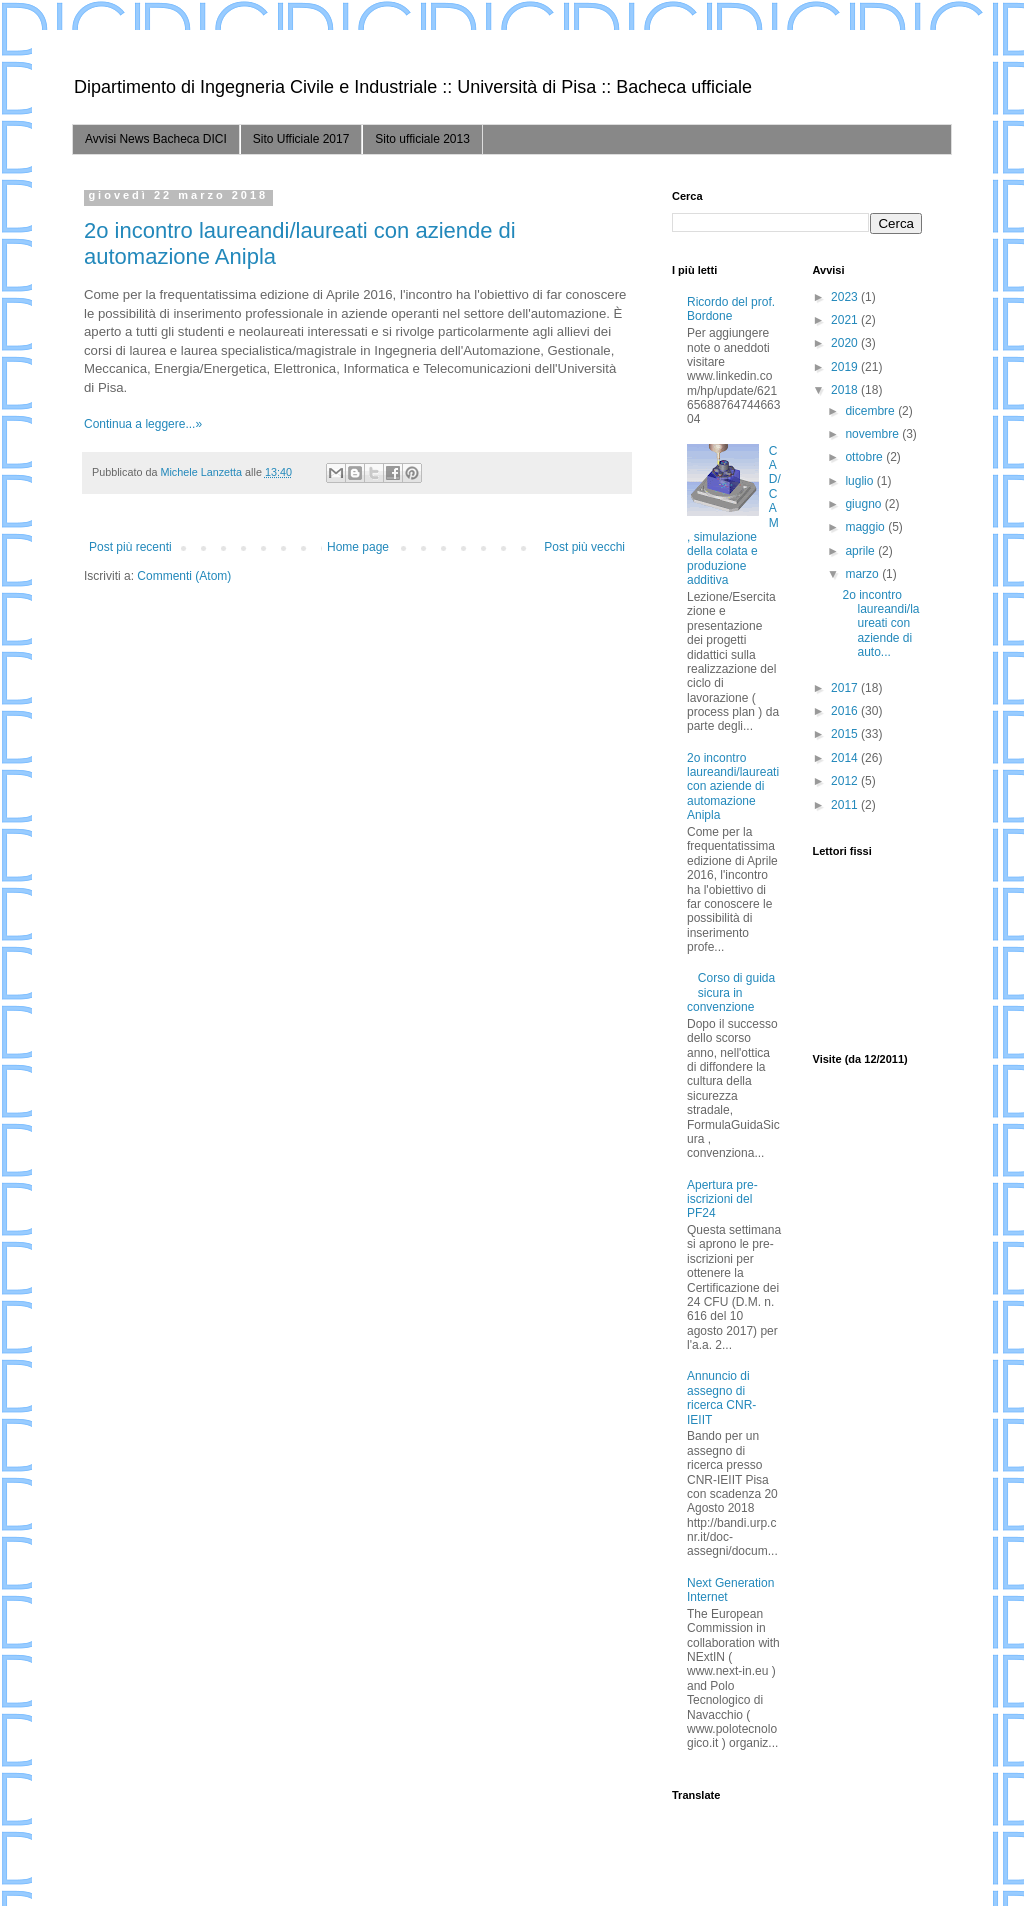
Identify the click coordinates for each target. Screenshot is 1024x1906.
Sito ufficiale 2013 (422, 139)
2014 (846, 758)
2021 (846, 320)
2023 (846, 297)
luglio (860, 481)
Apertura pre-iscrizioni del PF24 (722, 1199)
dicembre (871, 411)
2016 (846, 711)
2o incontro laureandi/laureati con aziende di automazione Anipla (733, 787)
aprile (861, 551)
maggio (866, 527)
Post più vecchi (584, 547)
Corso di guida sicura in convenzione (731, 992)
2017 (846, 688)
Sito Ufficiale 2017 (301, 139)
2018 (846, 390)
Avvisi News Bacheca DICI (156, 139)
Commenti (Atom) (184, 576)
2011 (846, 805)
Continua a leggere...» (143, 424)
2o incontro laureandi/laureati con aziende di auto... (880, 624)
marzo (863, 574)
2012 (846, 781)
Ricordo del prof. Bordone (731, 309)
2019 (846, 367)
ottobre (865, 457)
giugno (864, 504)
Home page (358, 547)
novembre (873, 434)
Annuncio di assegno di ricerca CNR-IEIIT (721, 1397)
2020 (846, 343)
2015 (846, 734)
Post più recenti (130, 547)
